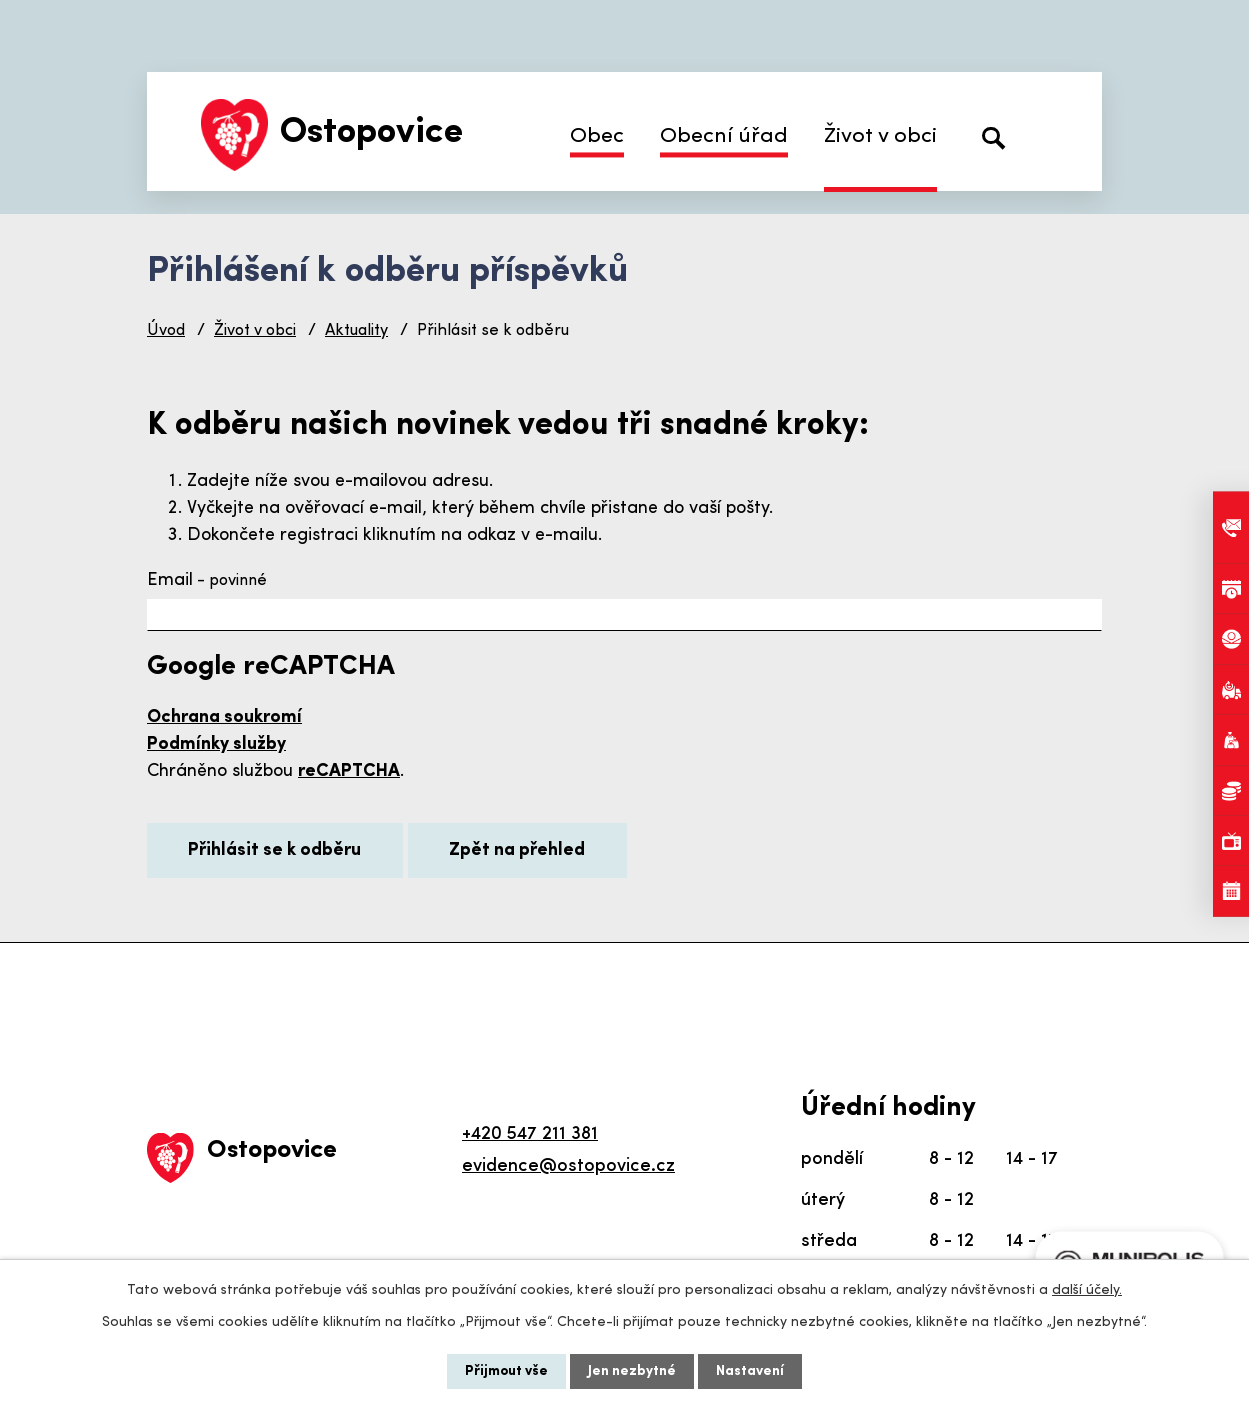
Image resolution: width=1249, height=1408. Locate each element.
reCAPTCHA (349, 771)
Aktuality (356, 331)
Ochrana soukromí (224, 717)
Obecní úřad (724, 136)
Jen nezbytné (632, 1371)
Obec (597, 136)
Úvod (166, 331)
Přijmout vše (506, 1371)
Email (207, 580)
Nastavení (750, 1371)
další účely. (1087, 1290)
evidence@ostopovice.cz (568, 1166)
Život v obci (880, 136)
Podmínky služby (216, 744)
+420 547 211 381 (530, 1134)
